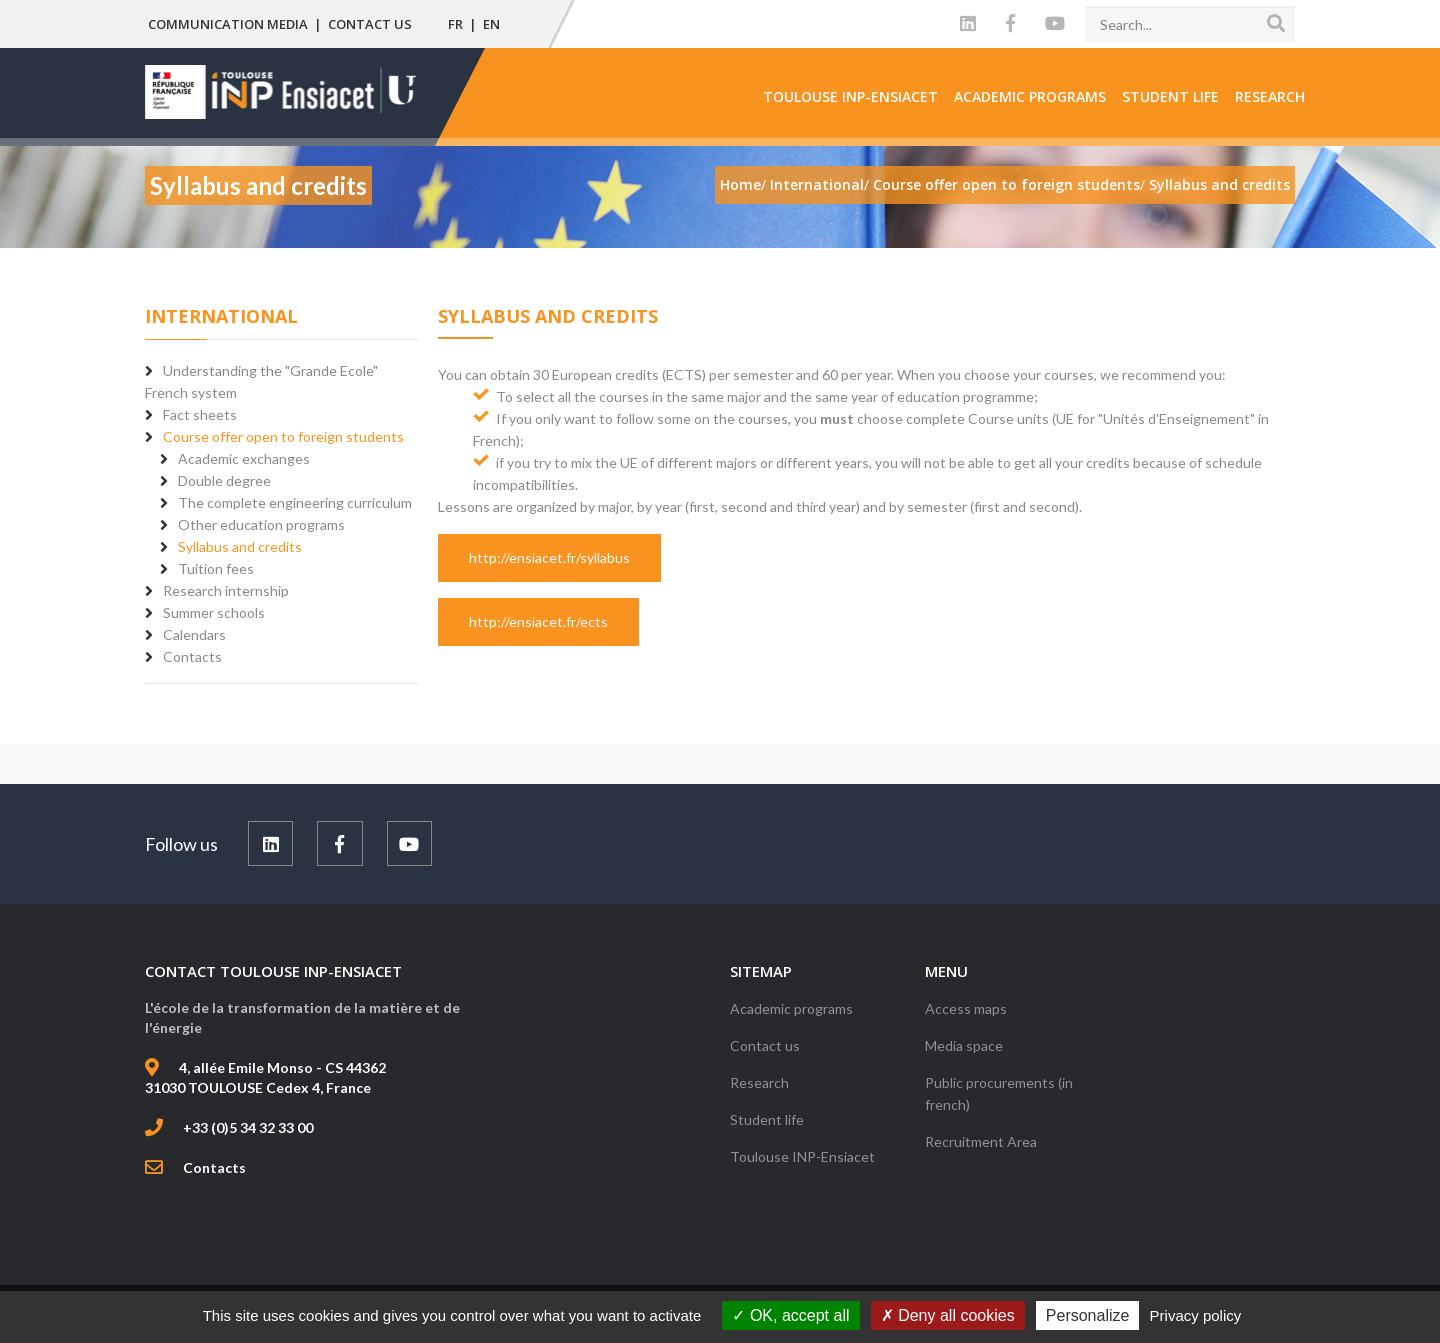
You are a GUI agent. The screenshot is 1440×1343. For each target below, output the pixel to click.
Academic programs (1030, 96)
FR (455, 24)
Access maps (966, 1008)
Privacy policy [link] (1196, 1315)
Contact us (370, 24)
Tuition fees (216, 568)
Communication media (228, 24)
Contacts (214, 1167)
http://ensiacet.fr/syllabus (549, 557)
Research (1270, 96)
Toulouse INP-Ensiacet (850, 96)
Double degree (224, 480)
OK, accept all (790, 1315)
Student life (1170, 96)
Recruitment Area (981, 1141)
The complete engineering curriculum (295, 502)
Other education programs (261, 524)
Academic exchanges (244, 458)
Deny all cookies (948, 1315)
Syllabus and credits (240, 546)
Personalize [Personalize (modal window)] (1088, 1315)
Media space (964, 1045)
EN (491, 24)
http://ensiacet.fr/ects (538, 621)
